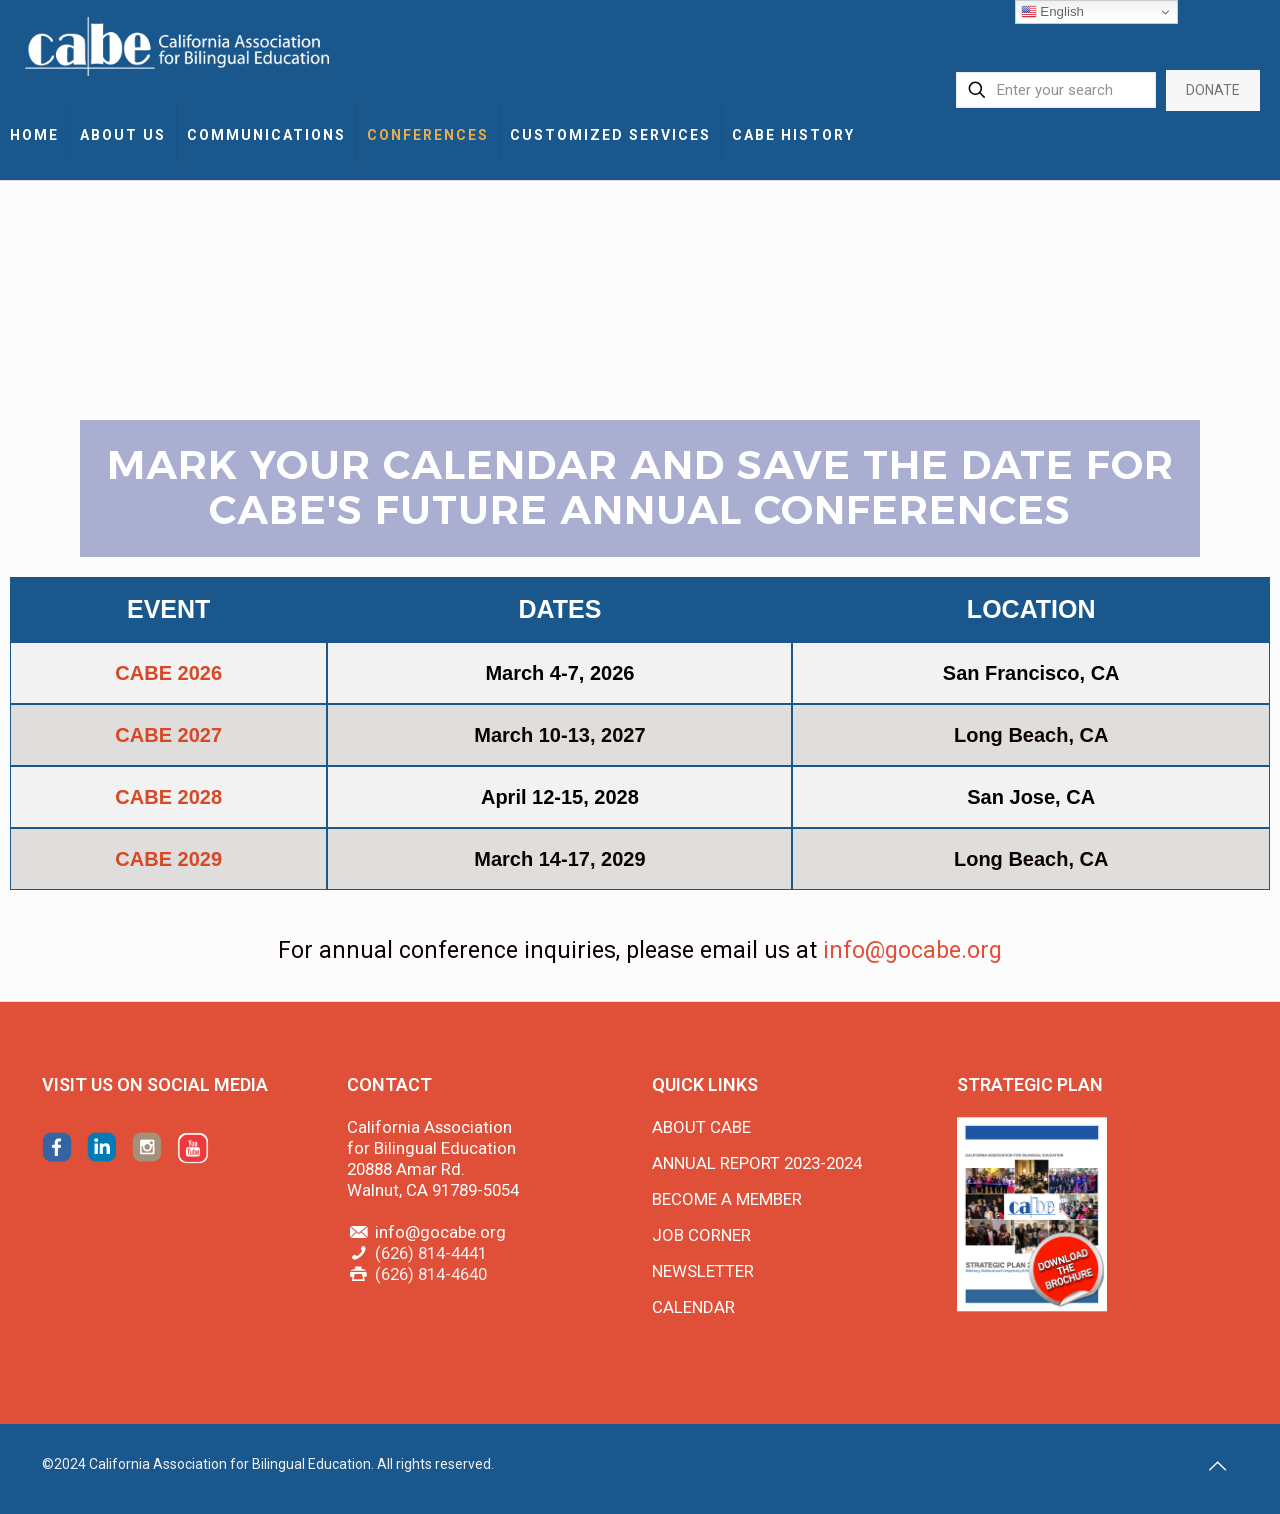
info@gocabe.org (912, 950)
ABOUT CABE (701, 1127)
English (1052, 12)
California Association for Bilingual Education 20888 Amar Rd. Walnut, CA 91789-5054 (433, 1158)
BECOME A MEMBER (727, 1199)
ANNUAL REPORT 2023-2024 (757, 1163)
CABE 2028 (168, 797)
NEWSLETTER (703, 1271)
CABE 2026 (168, 673)
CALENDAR (693, 1307)
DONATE (1213, 90)
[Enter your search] (1056, 90)
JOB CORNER (701, 1235)
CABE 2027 (168, 735)
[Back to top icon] (1217, 1466)
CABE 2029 (168, 859)
